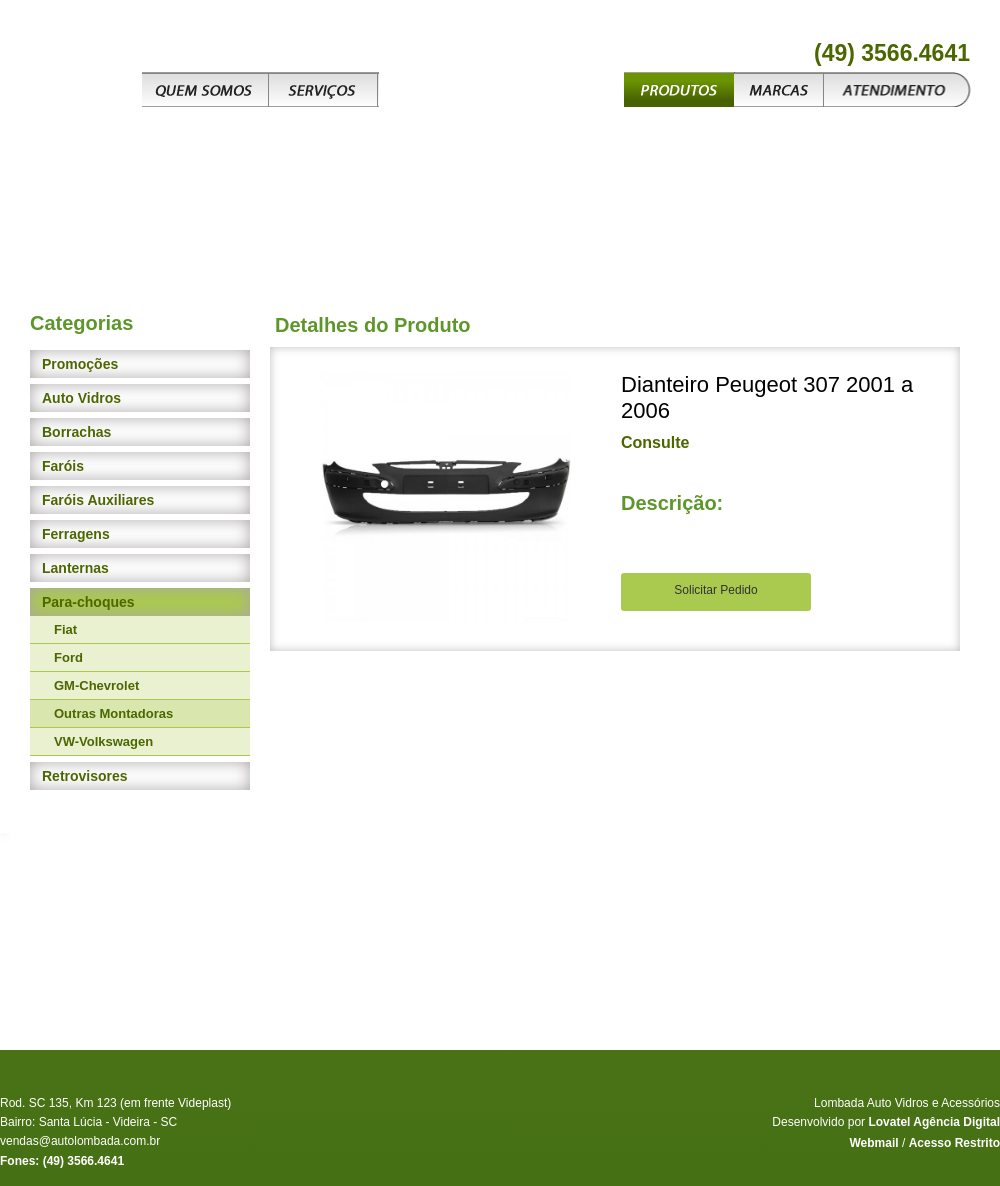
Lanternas (75, 568)
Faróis (63, 466)
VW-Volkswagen (103, 741)
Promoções (80, 364)
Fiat (65, 629)
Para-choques (88, 602)
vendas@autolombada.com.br (80, 1141)
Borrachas (76, 432)
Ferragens (76, 534)
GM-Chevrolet (96, 685)
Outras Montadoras (113, 713)
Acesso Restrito (954, 1143)
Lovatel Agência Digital (934, 1122)
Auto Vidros (81, 398)
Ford (68, 657)
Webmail (873, 1143)
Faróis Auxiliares (98, 500)
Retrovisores (85, 776)
